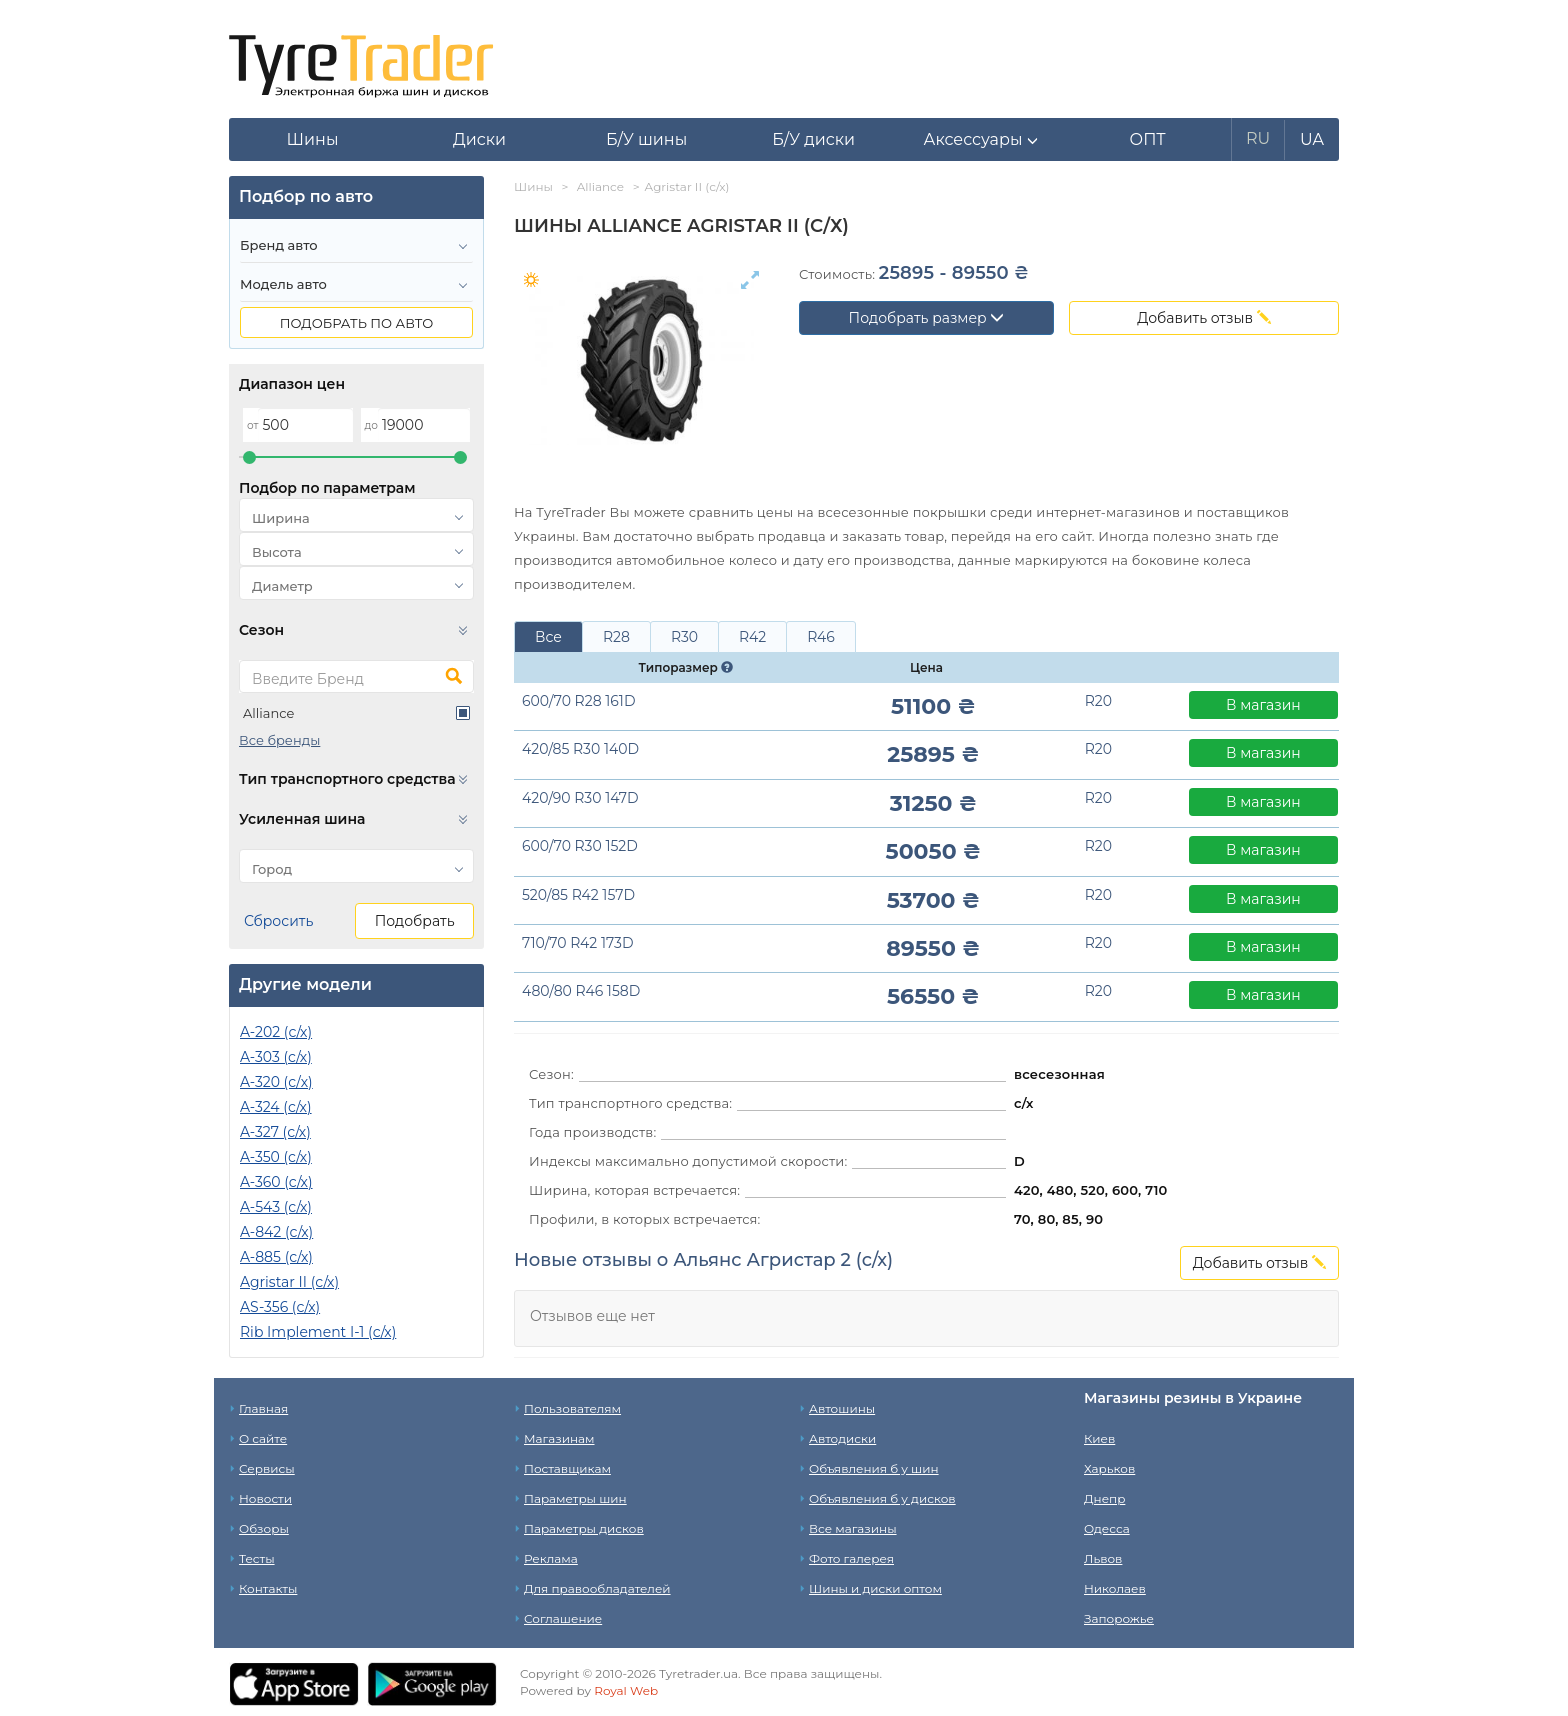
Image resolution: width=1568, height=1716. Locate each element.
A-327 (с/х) (275, 1132)
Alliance (268, 713)
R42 (752, 637)
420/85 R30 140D (580, 749)
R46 (821, 637)
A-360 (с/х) (276, 1182)
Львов (1103, 1558)
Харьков (1109, 1468)
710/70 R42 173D (578, 943)
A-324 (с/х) (276, 1107)
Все (548, 637)
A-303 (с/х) (276, 1057)
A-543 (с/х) (276, 1207)
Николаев (1115, 1588)
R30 (684, 637)
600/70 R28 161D (578, 701)
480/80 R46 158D (581, 991)
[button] (980, 140)
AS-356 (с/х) (280, 1307)
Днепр (1104, 1498)
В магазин (1263, 705)
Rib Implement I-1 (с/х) (318, 1332)
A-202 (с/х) (276, 1032)
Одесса (1107, 1528)
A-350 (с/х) (276, 1157)
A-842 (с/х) (276, 1232)
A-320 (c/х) (276, 1082)
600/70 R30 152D (580, 846)
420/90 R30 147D (580, 798)
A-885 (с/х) (276, 1257)
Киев (1099, 1438)
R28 (616, 637)
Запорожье (1119, 1618)
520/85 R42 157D (578, 895)
